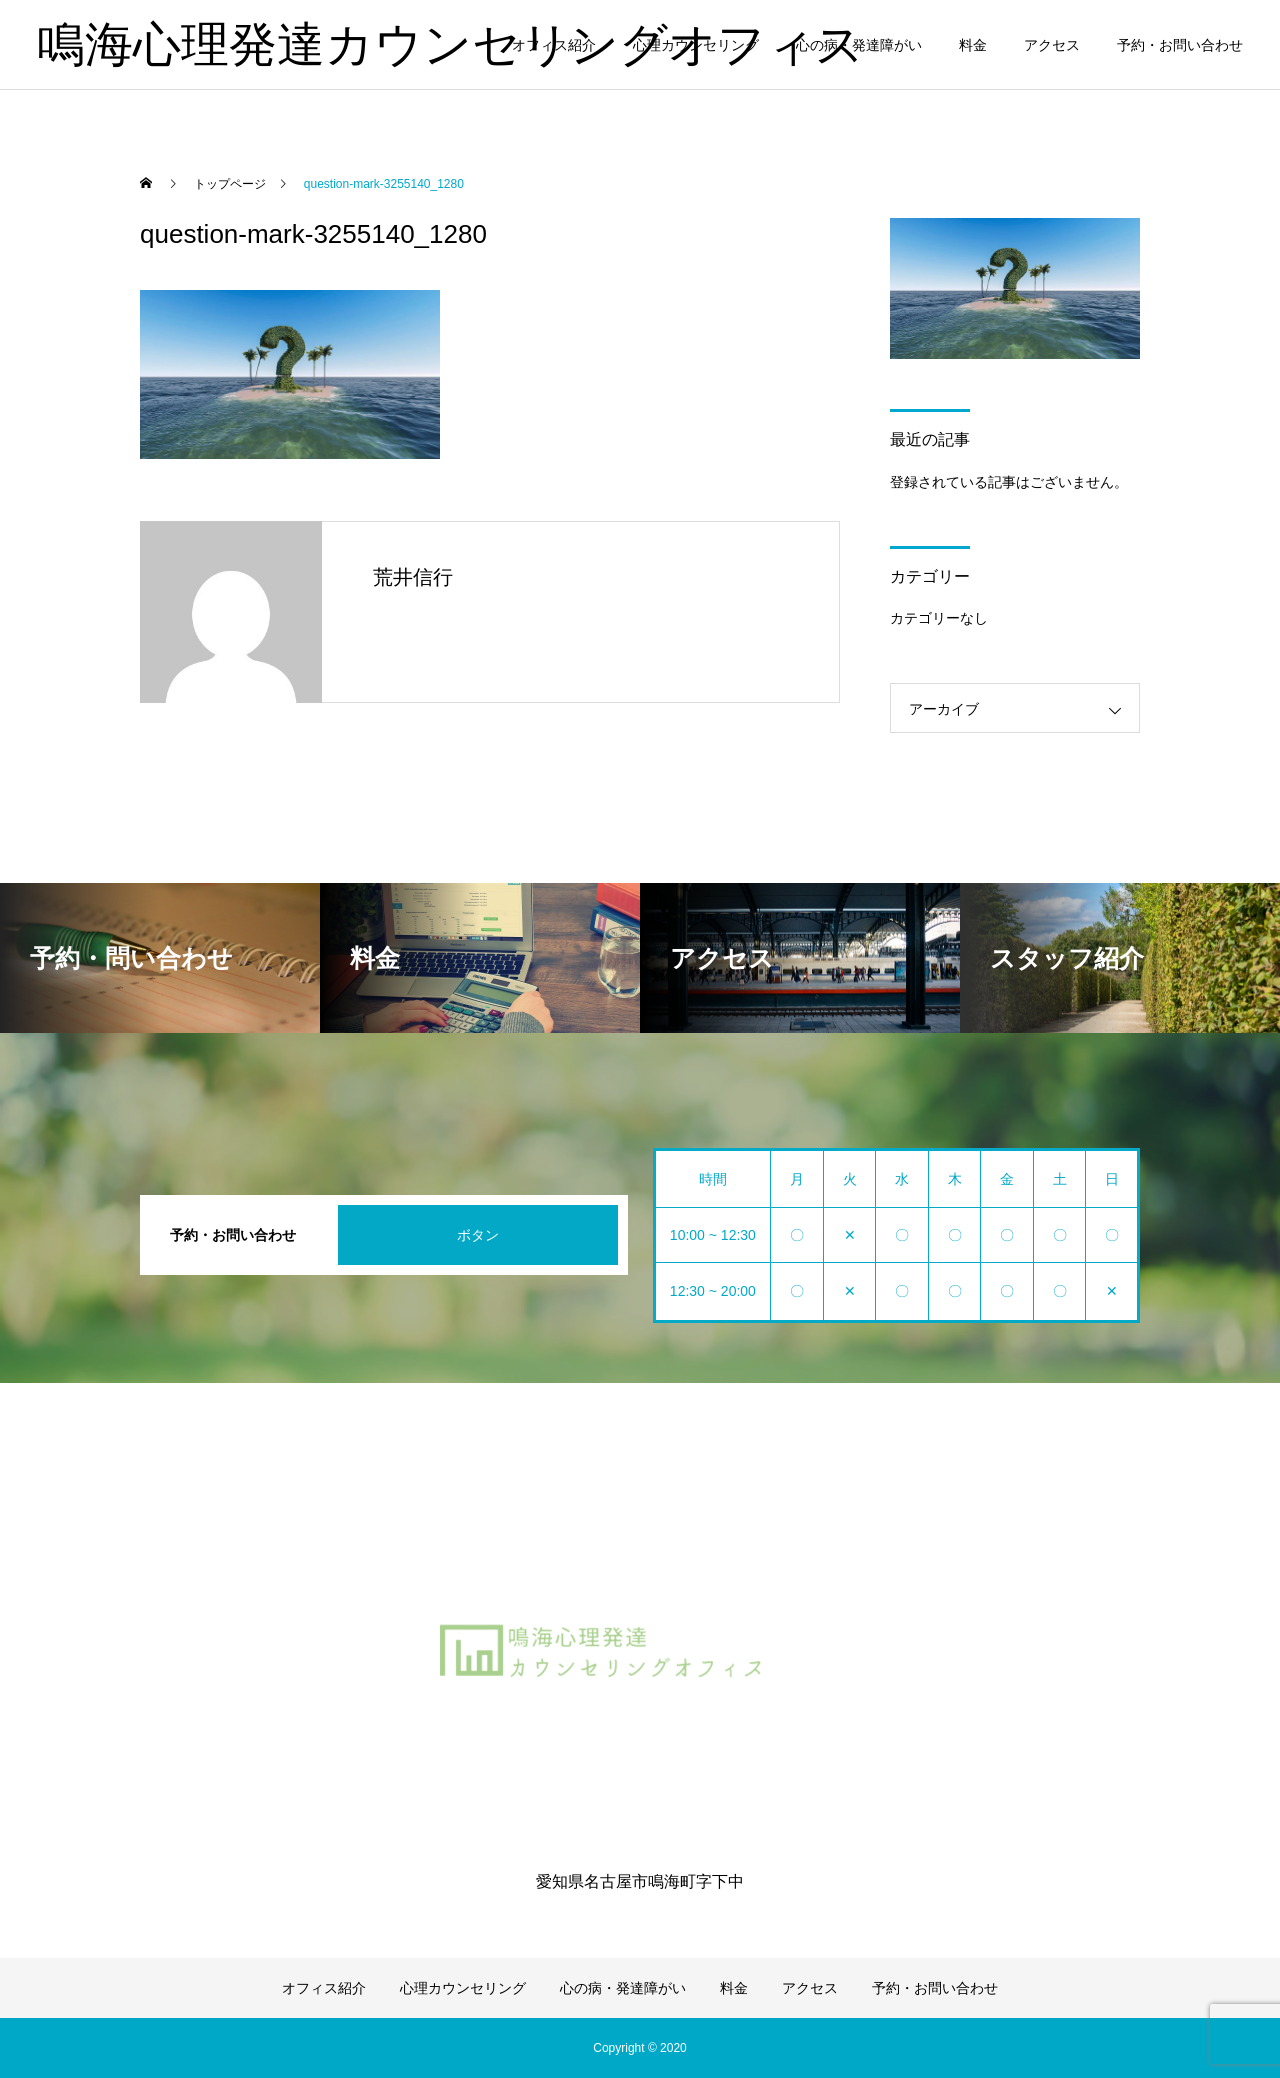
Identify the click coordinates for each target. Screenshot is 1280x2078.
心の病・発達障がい (859, 45)
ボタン (478, 1235)
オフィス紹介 (554, 45)
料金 (973, 45)
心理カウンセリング (696, 45)
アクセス (1052, 45)
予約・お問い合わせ (1180, 45)
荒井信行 (413, 577)
